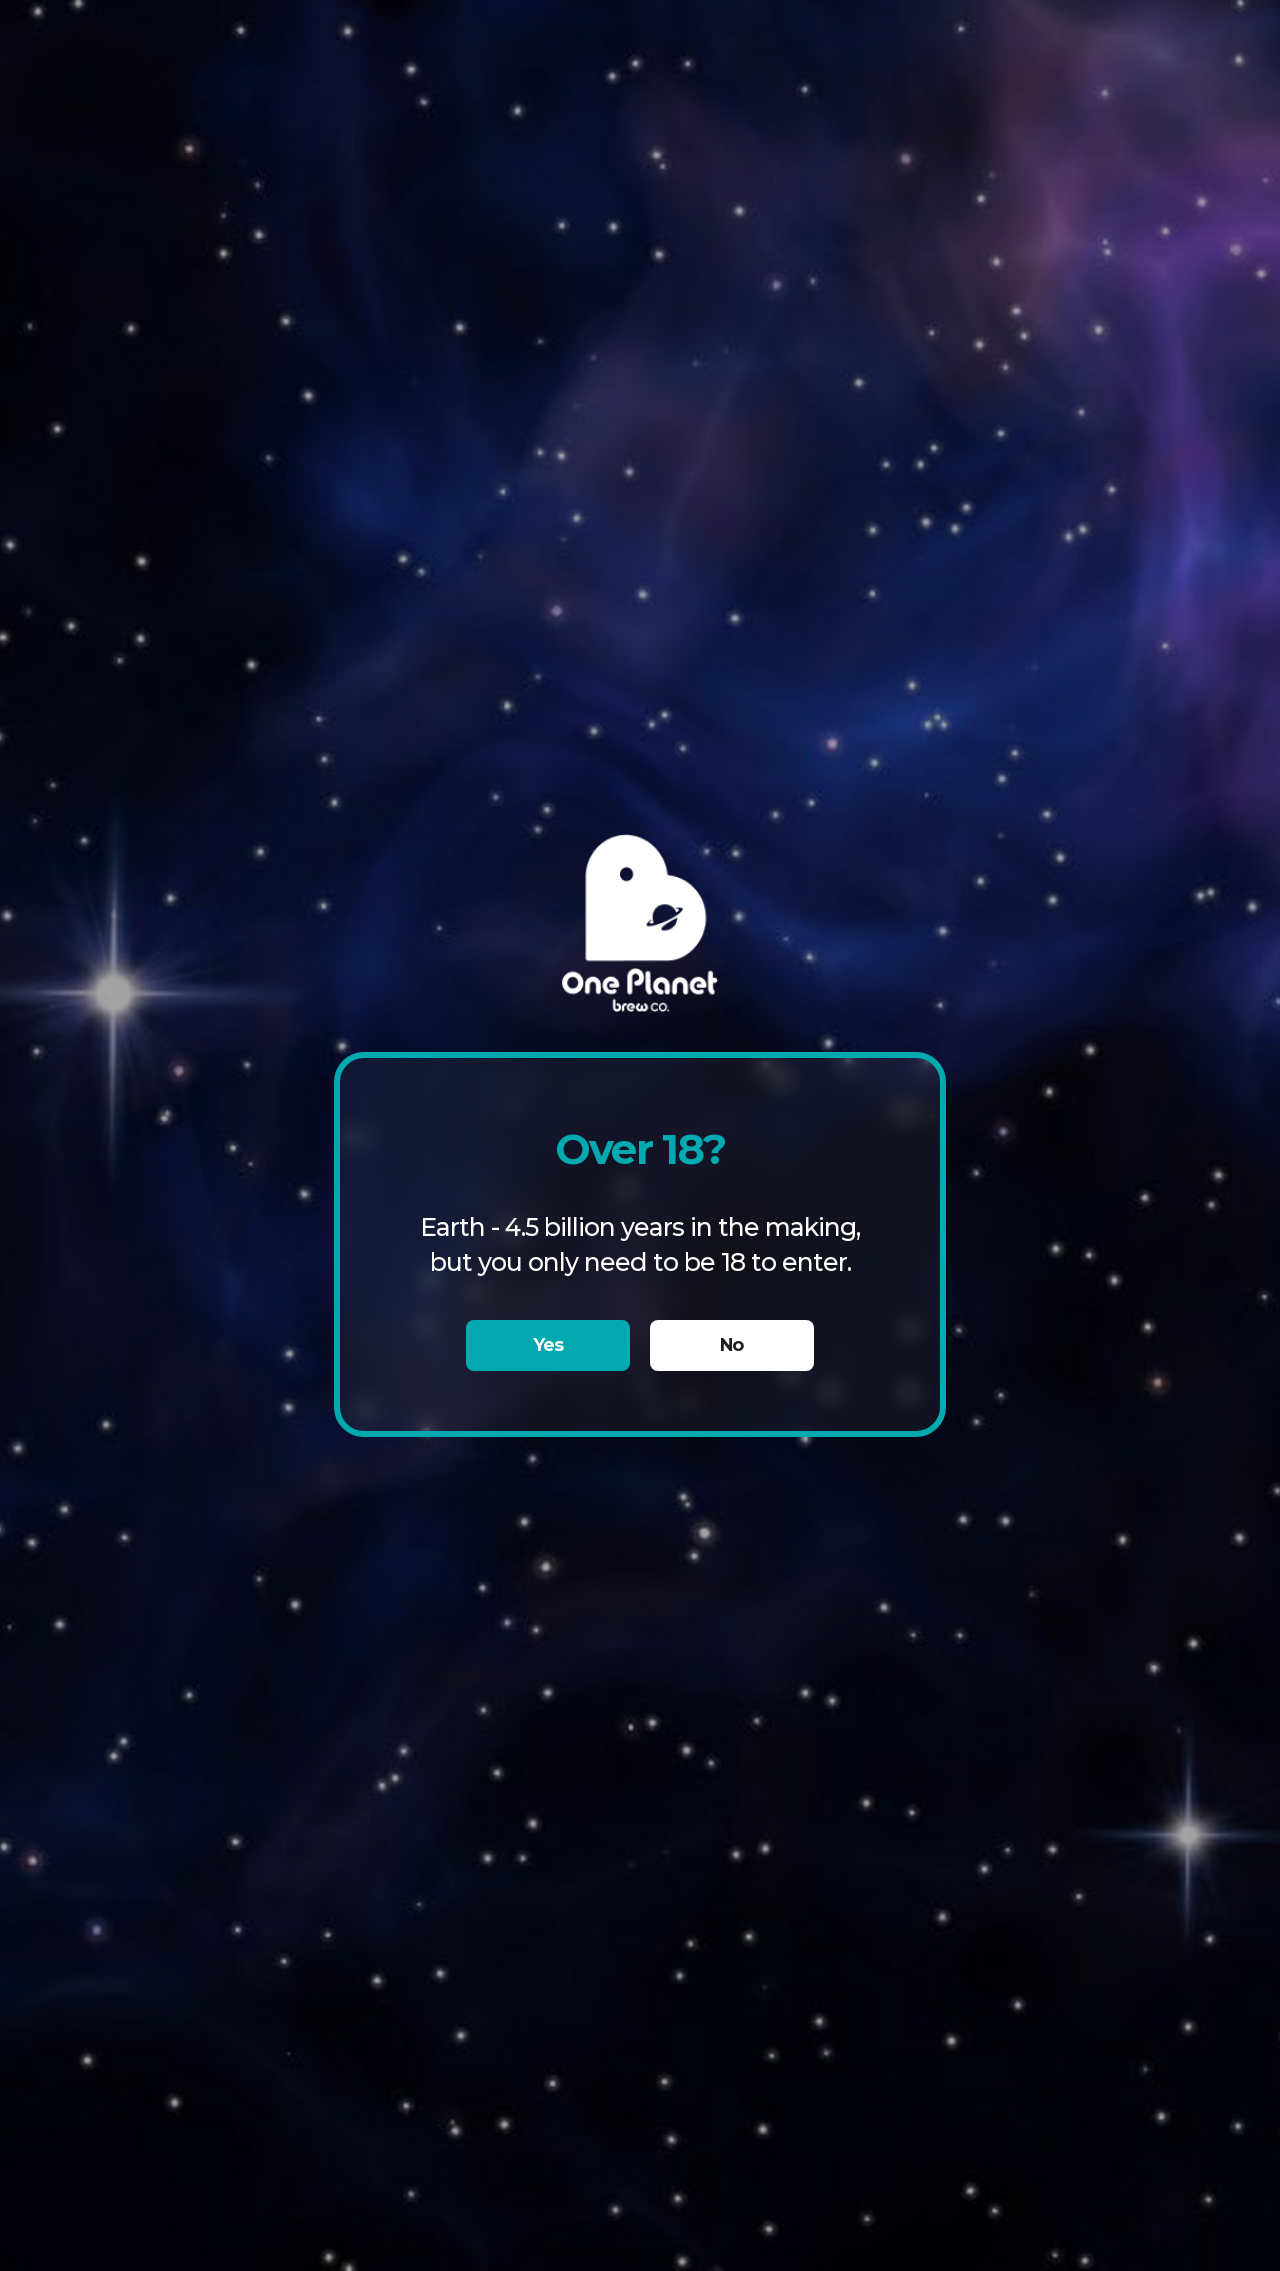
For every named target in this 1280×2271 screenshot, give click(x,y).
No (732, 1344)
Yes (548, 1344)
